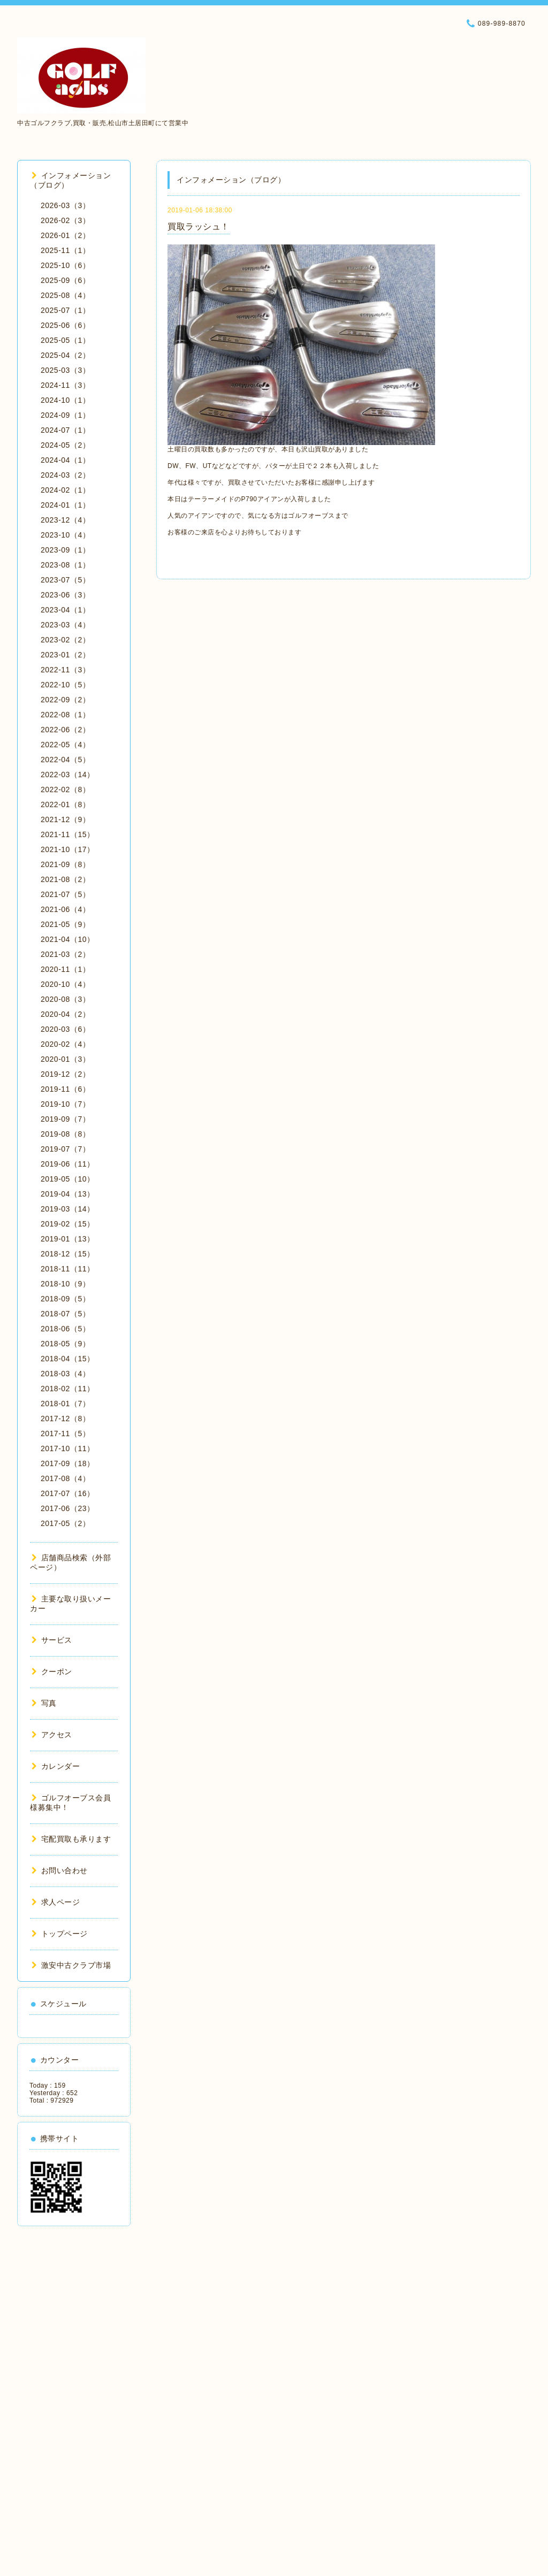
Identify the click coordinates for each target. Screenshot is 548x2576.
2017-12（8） (65, 1418)
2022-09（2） (65, 699)
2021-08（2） (65, 879)
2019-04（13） (67, 1194)
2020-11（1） (65, 969)
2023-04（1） (65, 609)
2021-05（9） (65, 924)
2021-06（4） (65, 909)
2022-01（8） (65, 804)
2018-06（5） (65, 1328)
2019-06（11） (67, 1164)
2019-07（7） (65, 1149)
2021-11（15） (67, 834)
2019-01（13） (67, 1239)
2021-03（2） (65, 954)
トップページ (60, 1933)
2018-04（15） (67, 1358)
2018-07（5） (65, 1313)
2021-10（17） (67, 849)
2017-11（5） (65, 1433)
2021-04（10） (67, 939)
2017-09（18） (67, 1463)
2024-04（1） (65, 460)
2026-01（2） (65, 235)
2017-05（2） (65, 1523)
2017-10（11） (67, 1448)
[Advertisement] (74, 2397)
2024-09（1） (65, 415)
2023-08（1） (65, 565)
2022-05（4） (65, 744)
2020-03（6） (65, 1029)
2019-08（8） (65, 1134)
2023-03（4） (65, 624)
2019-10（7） (65, 1104)
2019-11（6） (65, 1089)
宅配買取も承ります (71, 1839)
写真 (44, 1703)
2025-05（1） (65, 340)
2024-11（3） (65, 385)
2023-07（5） (65, 580)
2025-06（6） (65, 325)
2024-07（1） (65, 430)
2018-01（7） (65, 1403)
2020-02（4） (65, 1044)
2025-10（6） (65, 265)
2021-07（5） (65, 894)
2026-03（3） (65, 205)
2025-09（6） (65, 280)
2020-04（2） (65, 1014)
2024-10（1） (65, 400)
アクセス (52, 1734)
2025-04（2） (65, 355)
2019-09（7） (65, 1119)
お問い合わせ (60, 1870)
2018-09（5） (65, 1298)
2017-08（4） (65, 1478)
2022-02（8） (65, 789)
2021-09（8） (65, 864)
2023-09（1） (65, 550)
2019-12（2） (65, 1074)
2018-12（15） (67, 1253)
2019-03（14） (67, 1209)
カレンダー (56, 1766)
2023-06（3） (65, 595)
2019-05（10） (67, 1179)
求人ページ (56, 1902)
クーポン (52, 1671)
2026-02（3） (65, 220)
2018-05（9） (65, 1343)
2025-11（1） (65, 250)
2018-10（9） (65, 1283)
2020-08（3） (65, 999)
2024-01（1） (65, 505)
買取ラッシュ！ (199, 226)
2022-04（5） (65, 759)
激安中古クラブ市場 (71, 1965)
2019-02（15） (67, 1224)
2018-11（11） (67, 1268)
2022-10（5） (65, 684)
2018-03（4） (65, 1373)
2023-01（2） (65, 654)
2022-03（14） (67, 774)
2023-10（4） (65, 535)
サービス (52, 1640)
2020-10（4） (65, 984)
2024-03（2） (65, 475)
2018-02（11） (67, 1388)
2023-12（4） (65, 520)
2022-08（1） (65, 714)
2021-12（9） (65, 819)
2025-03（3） (65, 370)
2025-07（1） (65, 310)
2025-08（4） (65, 295)
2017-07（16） (67, 1493)
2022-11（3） (65, 669)
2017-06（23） (67, 1508)
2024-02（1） (65, 490)
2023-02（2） (65, 639)
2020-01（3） (65, 1059)
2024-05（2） (65, 445)
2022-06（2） (65, 729)
